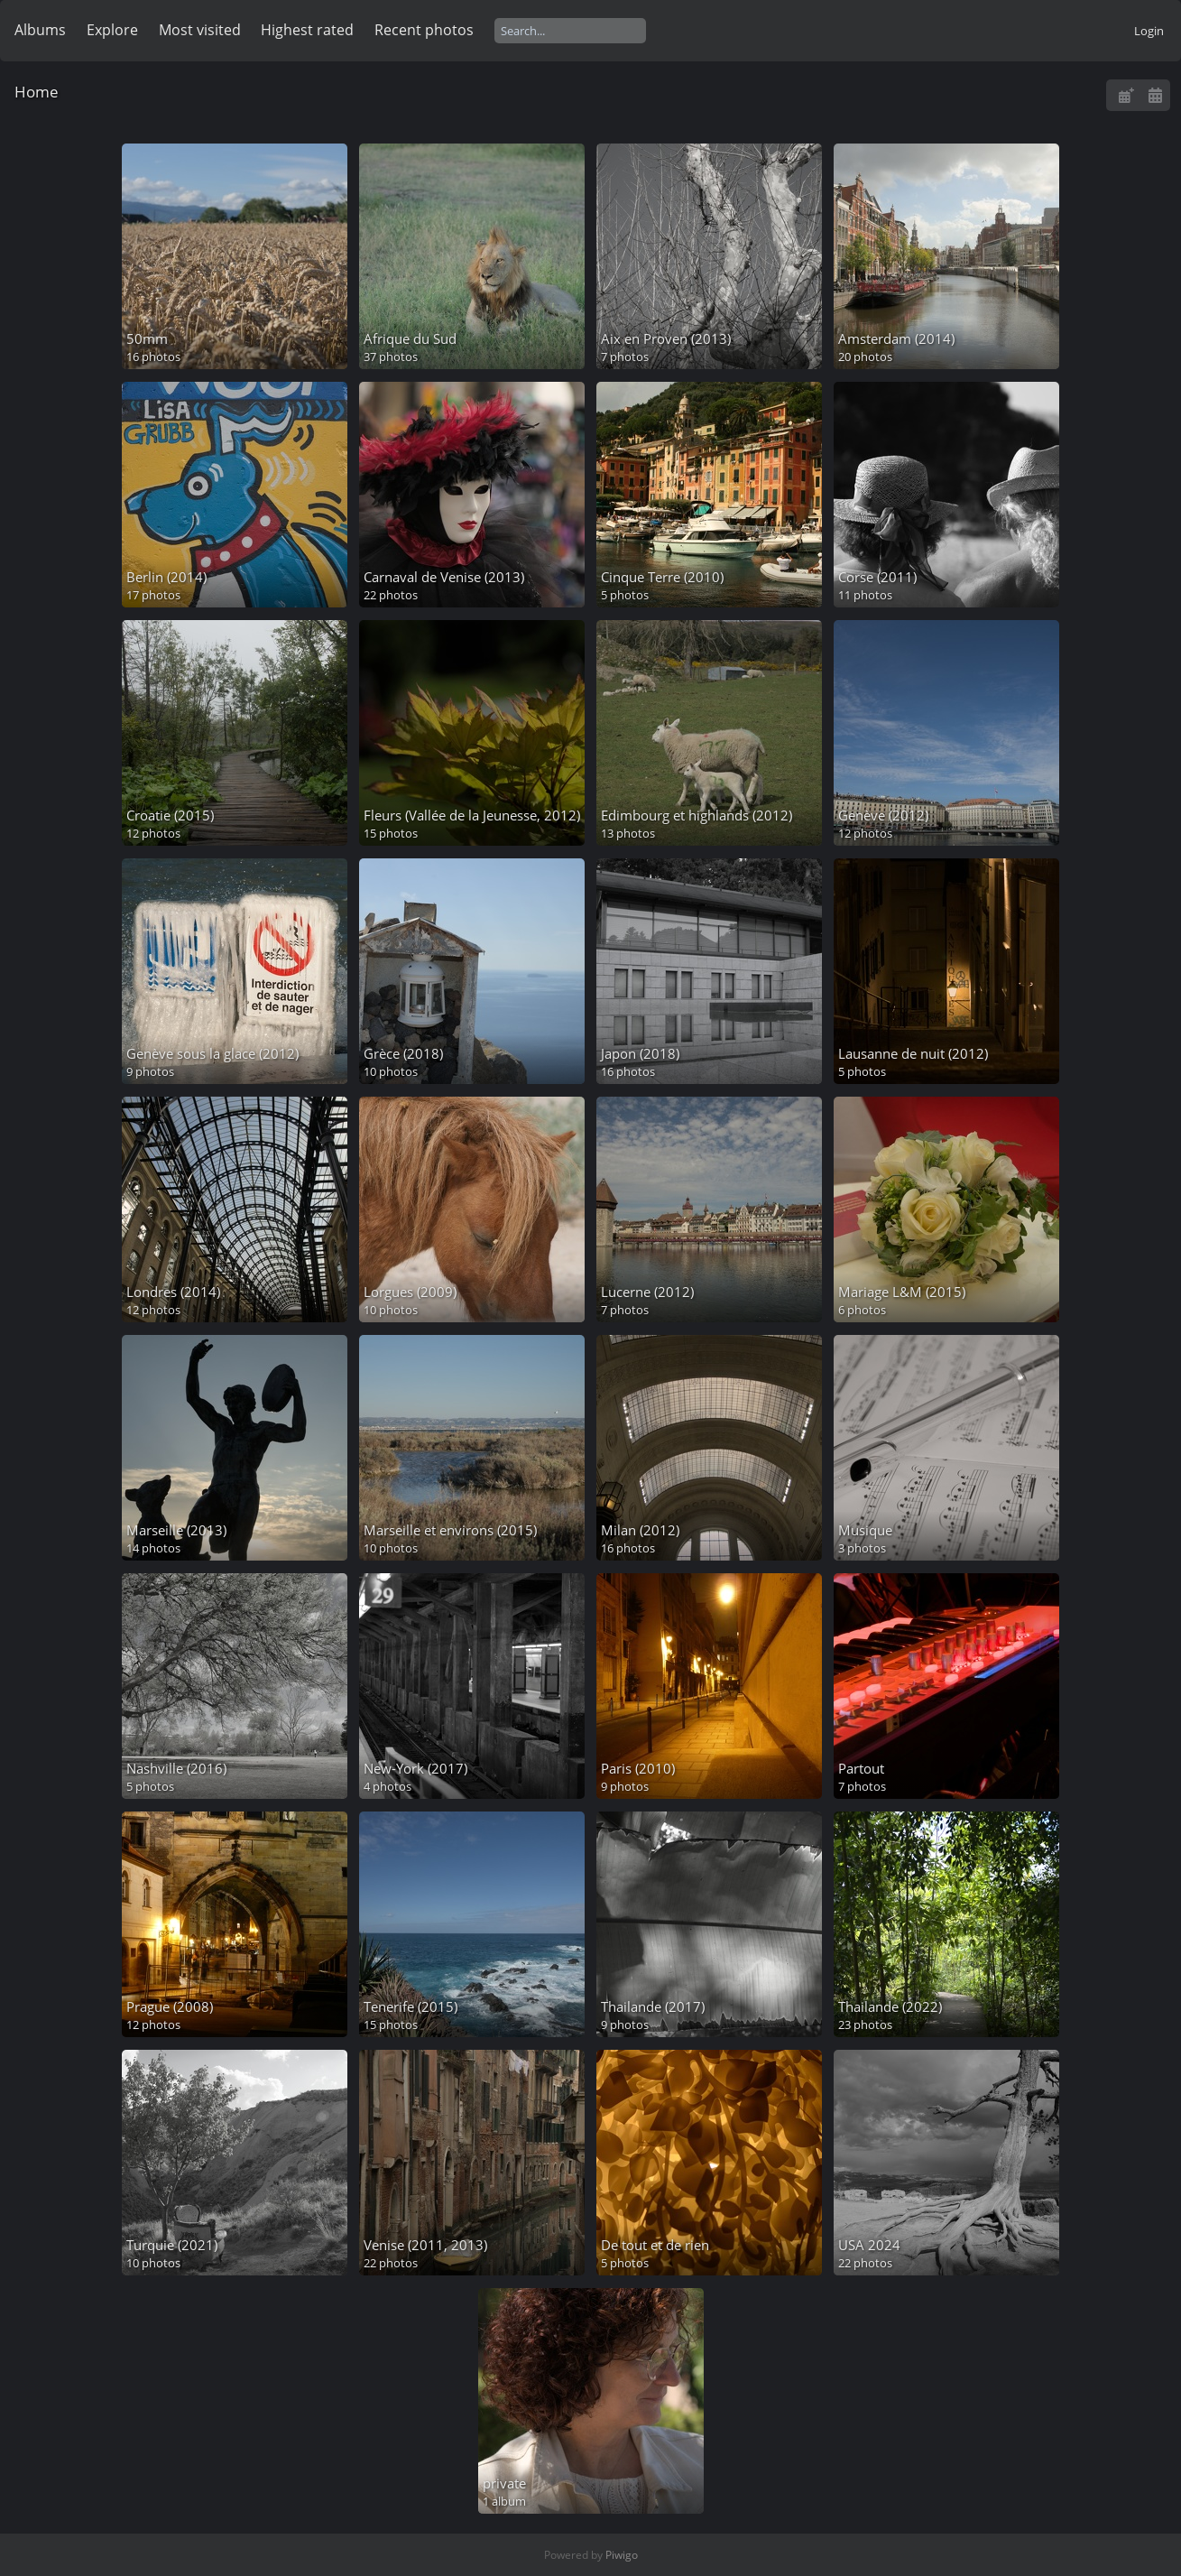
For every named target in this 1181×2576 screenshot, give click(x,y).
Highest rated (307, 30)
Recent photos (424, 30)
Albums (40, 30)
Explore (112, 30)
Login (1149, 31)
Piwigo (621, 2554)
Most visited (200, 30)
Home (36, 91)
